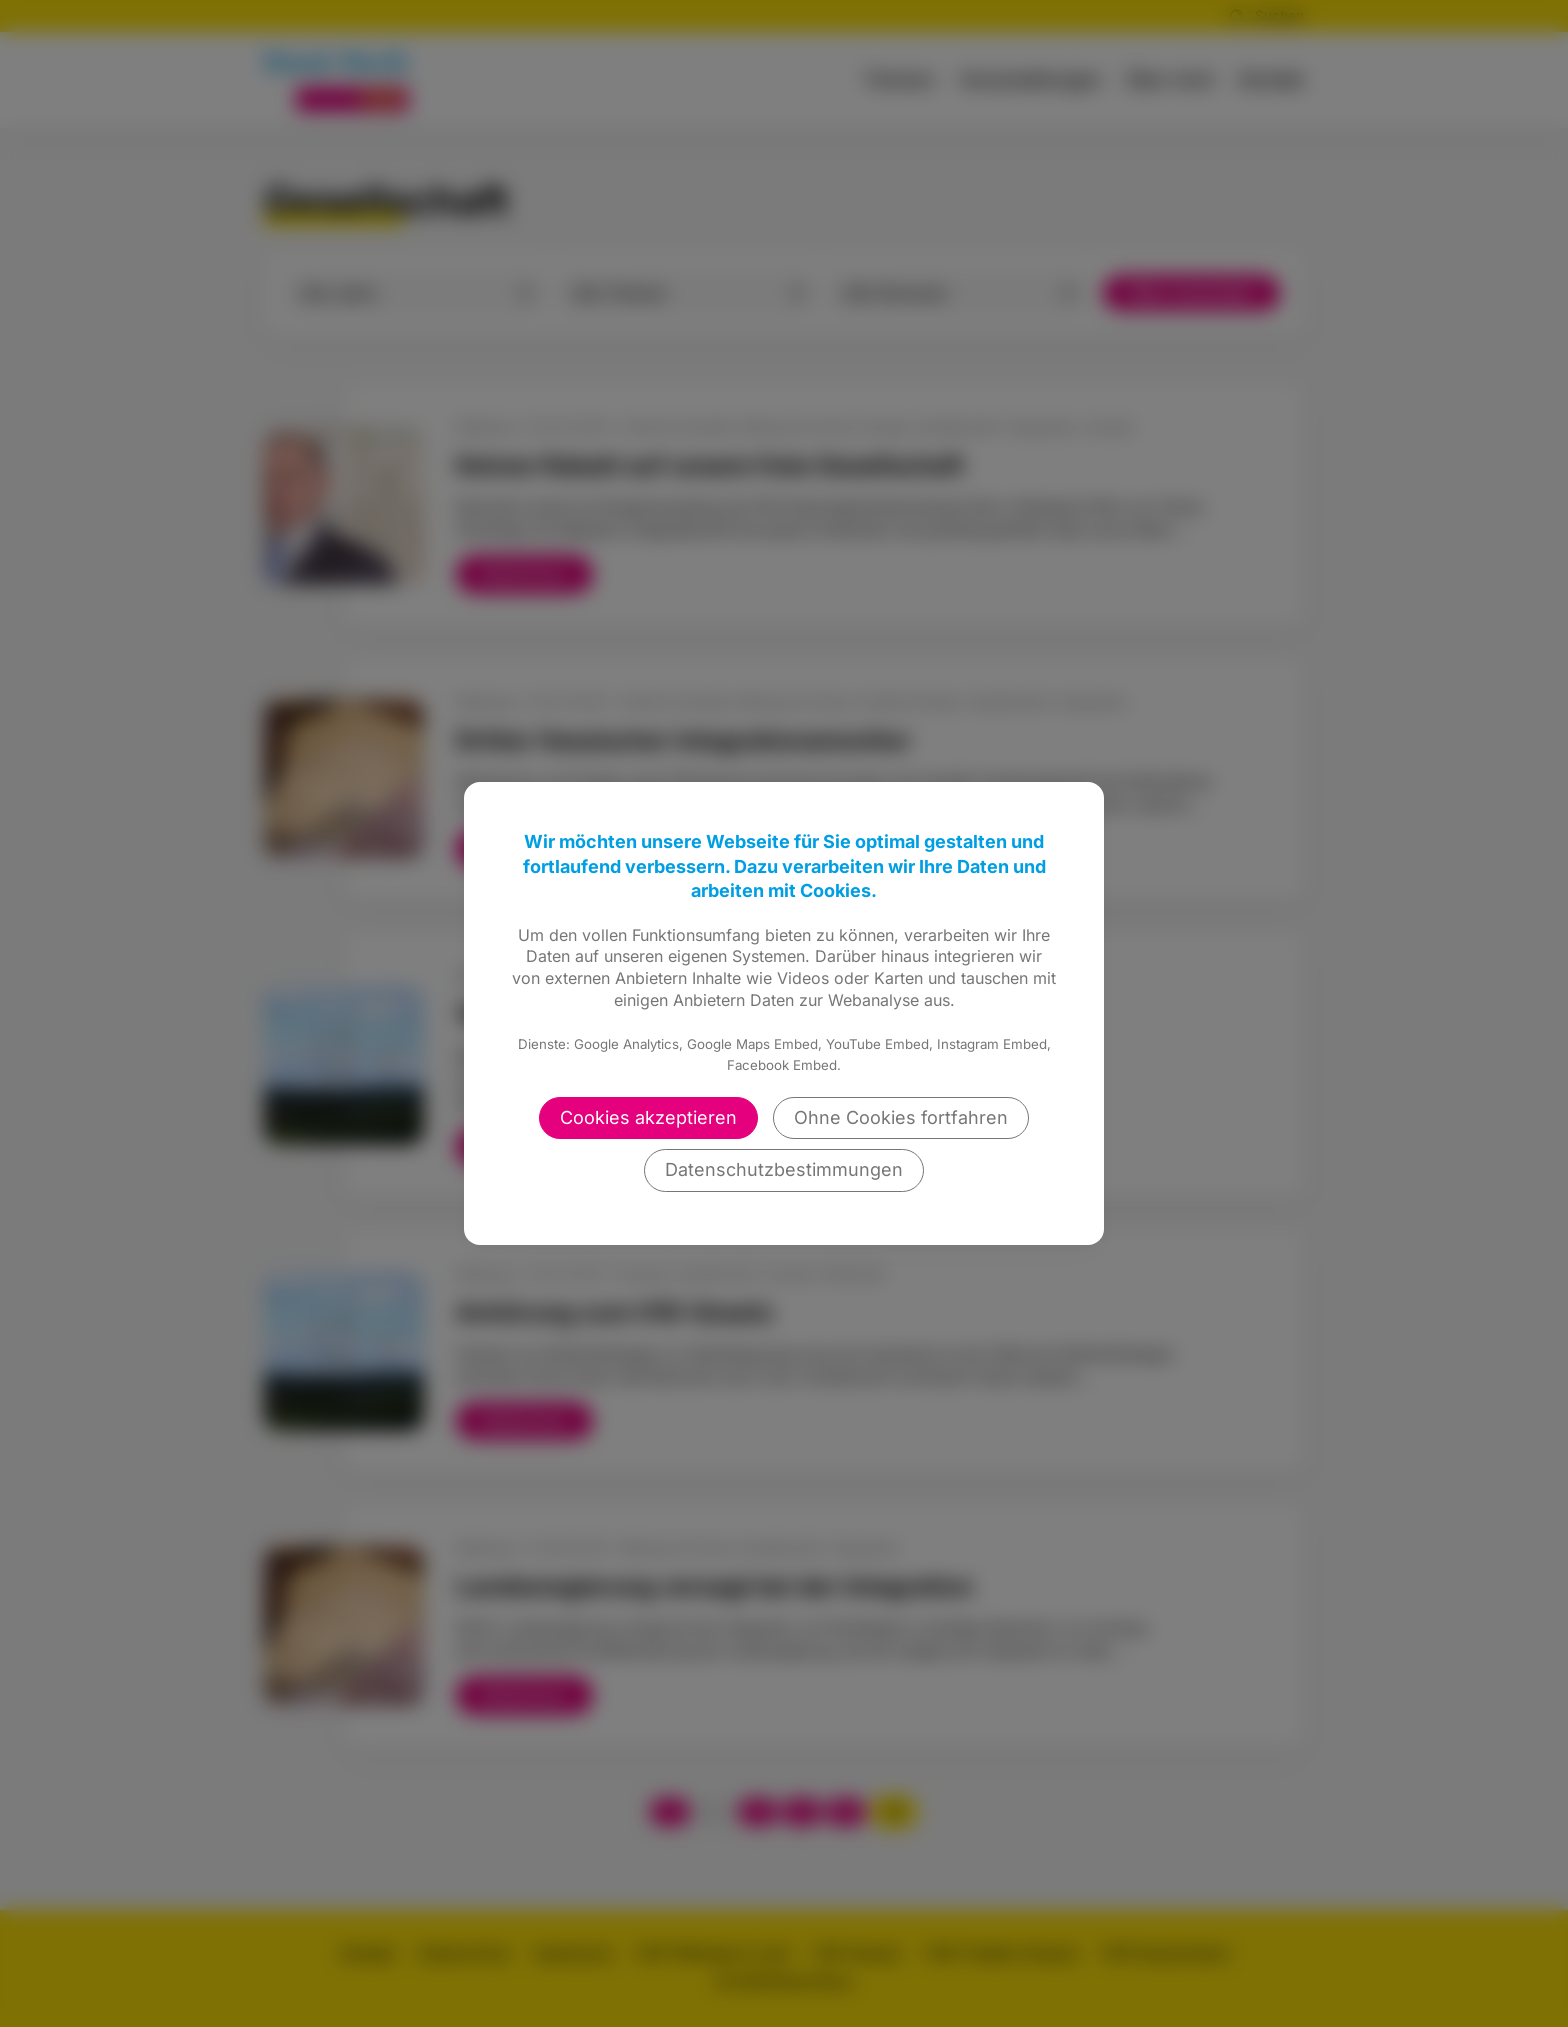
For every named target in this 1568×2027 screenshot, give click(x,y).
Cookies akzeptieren (648, 1117)
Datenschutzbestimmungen (784, 1169)
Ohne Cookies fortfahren (901, 1117)
